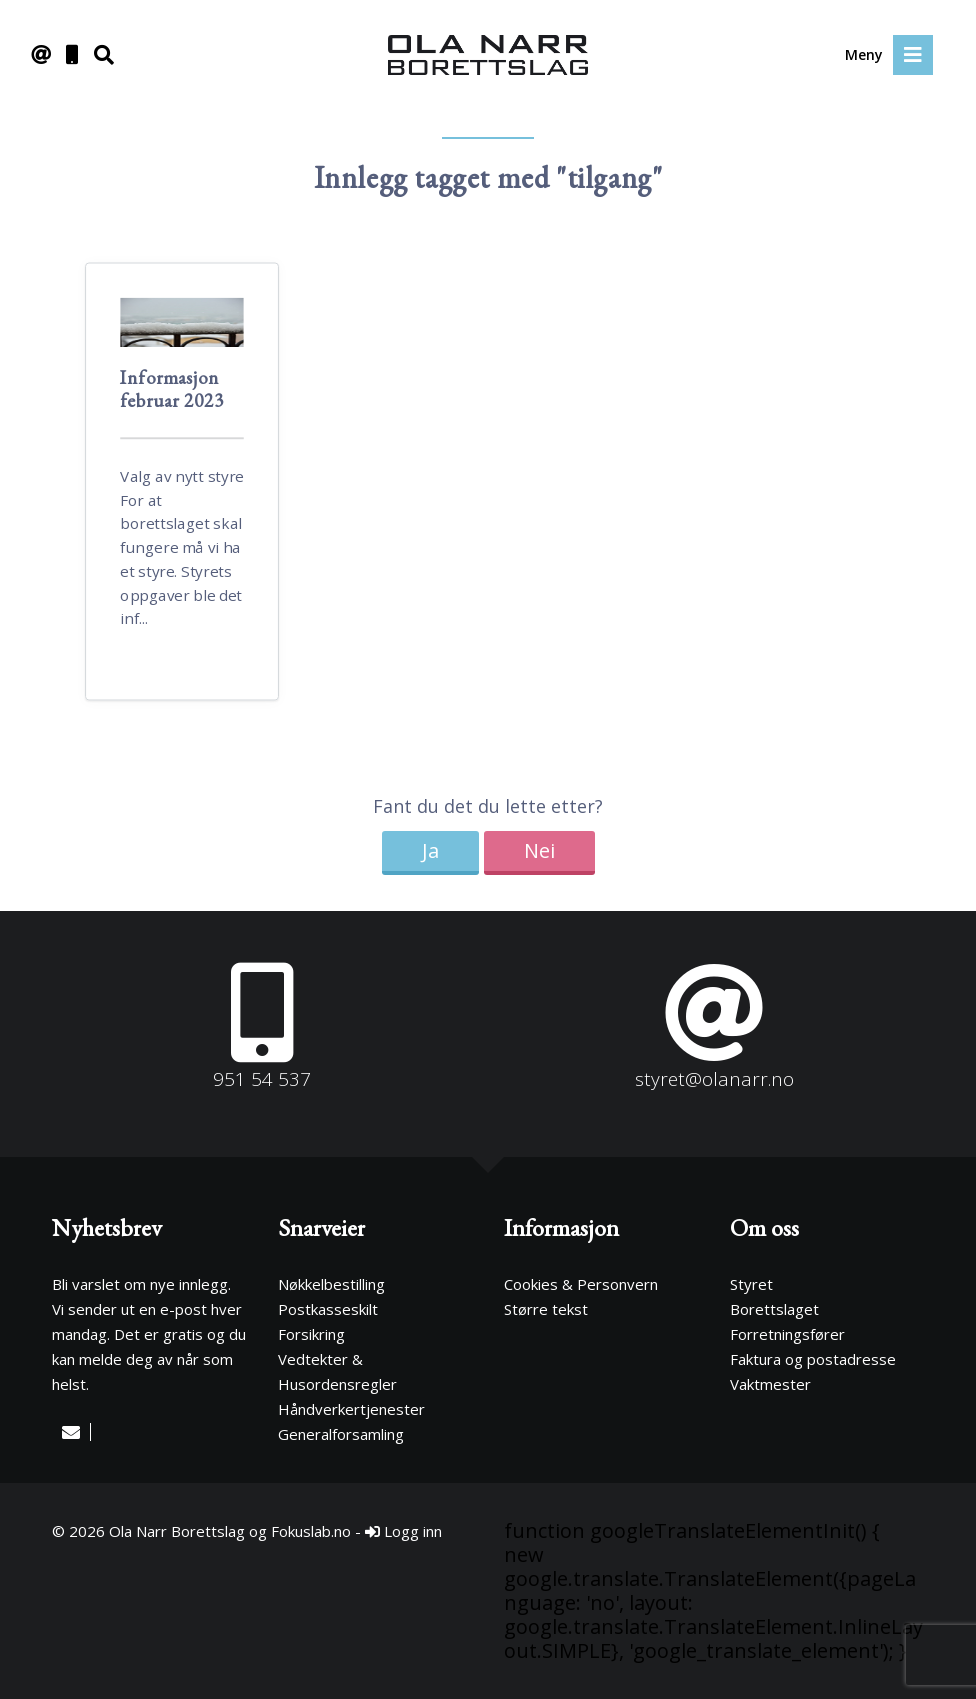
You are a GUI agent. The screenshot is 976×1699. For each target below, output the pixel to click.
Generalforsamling (341, 1434)
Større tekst (546, 1309)
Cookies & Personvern (581, 1284)
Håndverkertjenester (351, 1409)
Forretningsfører (787, 1334)
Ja (430, 850)
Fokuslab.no (311, 1531)
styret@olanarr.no (714, 1079)
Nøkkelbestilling (331, 1284)
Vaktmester (770, 1384)
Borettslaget (774, 1309)
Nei (539, 850)
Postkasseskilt (328, 1309)
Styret (751, 1284)
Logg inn (403, 1531)
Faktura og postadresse (813, 1359)
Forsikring (311, 1334)
